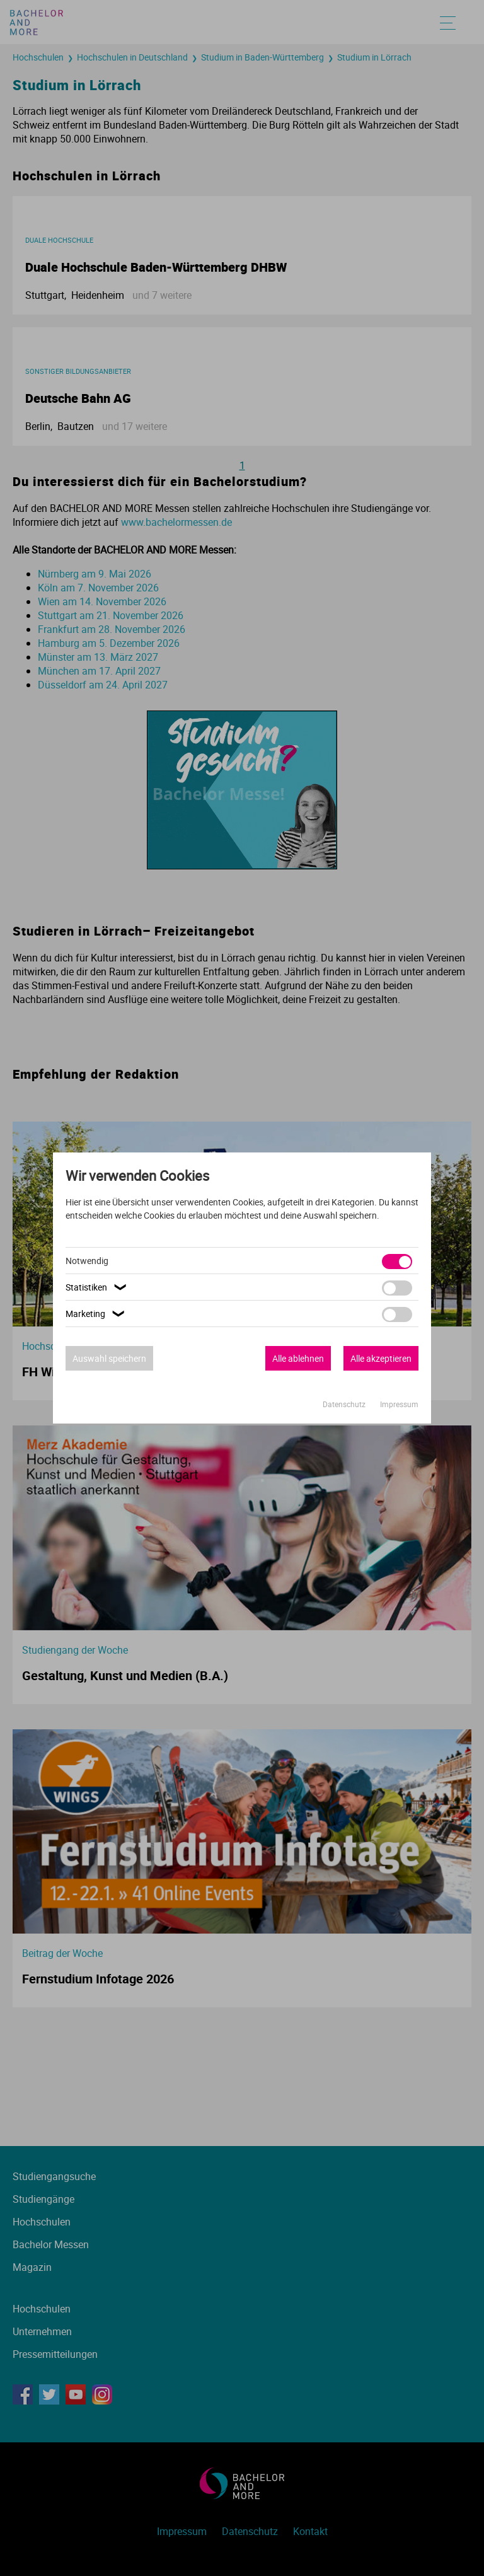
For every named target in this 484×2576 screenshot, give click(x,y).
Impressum (399, 1404)
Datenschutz (345, 1404)
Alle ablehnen (298, 1358)
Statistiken (98, 1287)
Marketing (97, 1314)
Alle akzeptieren (381, 1358)
